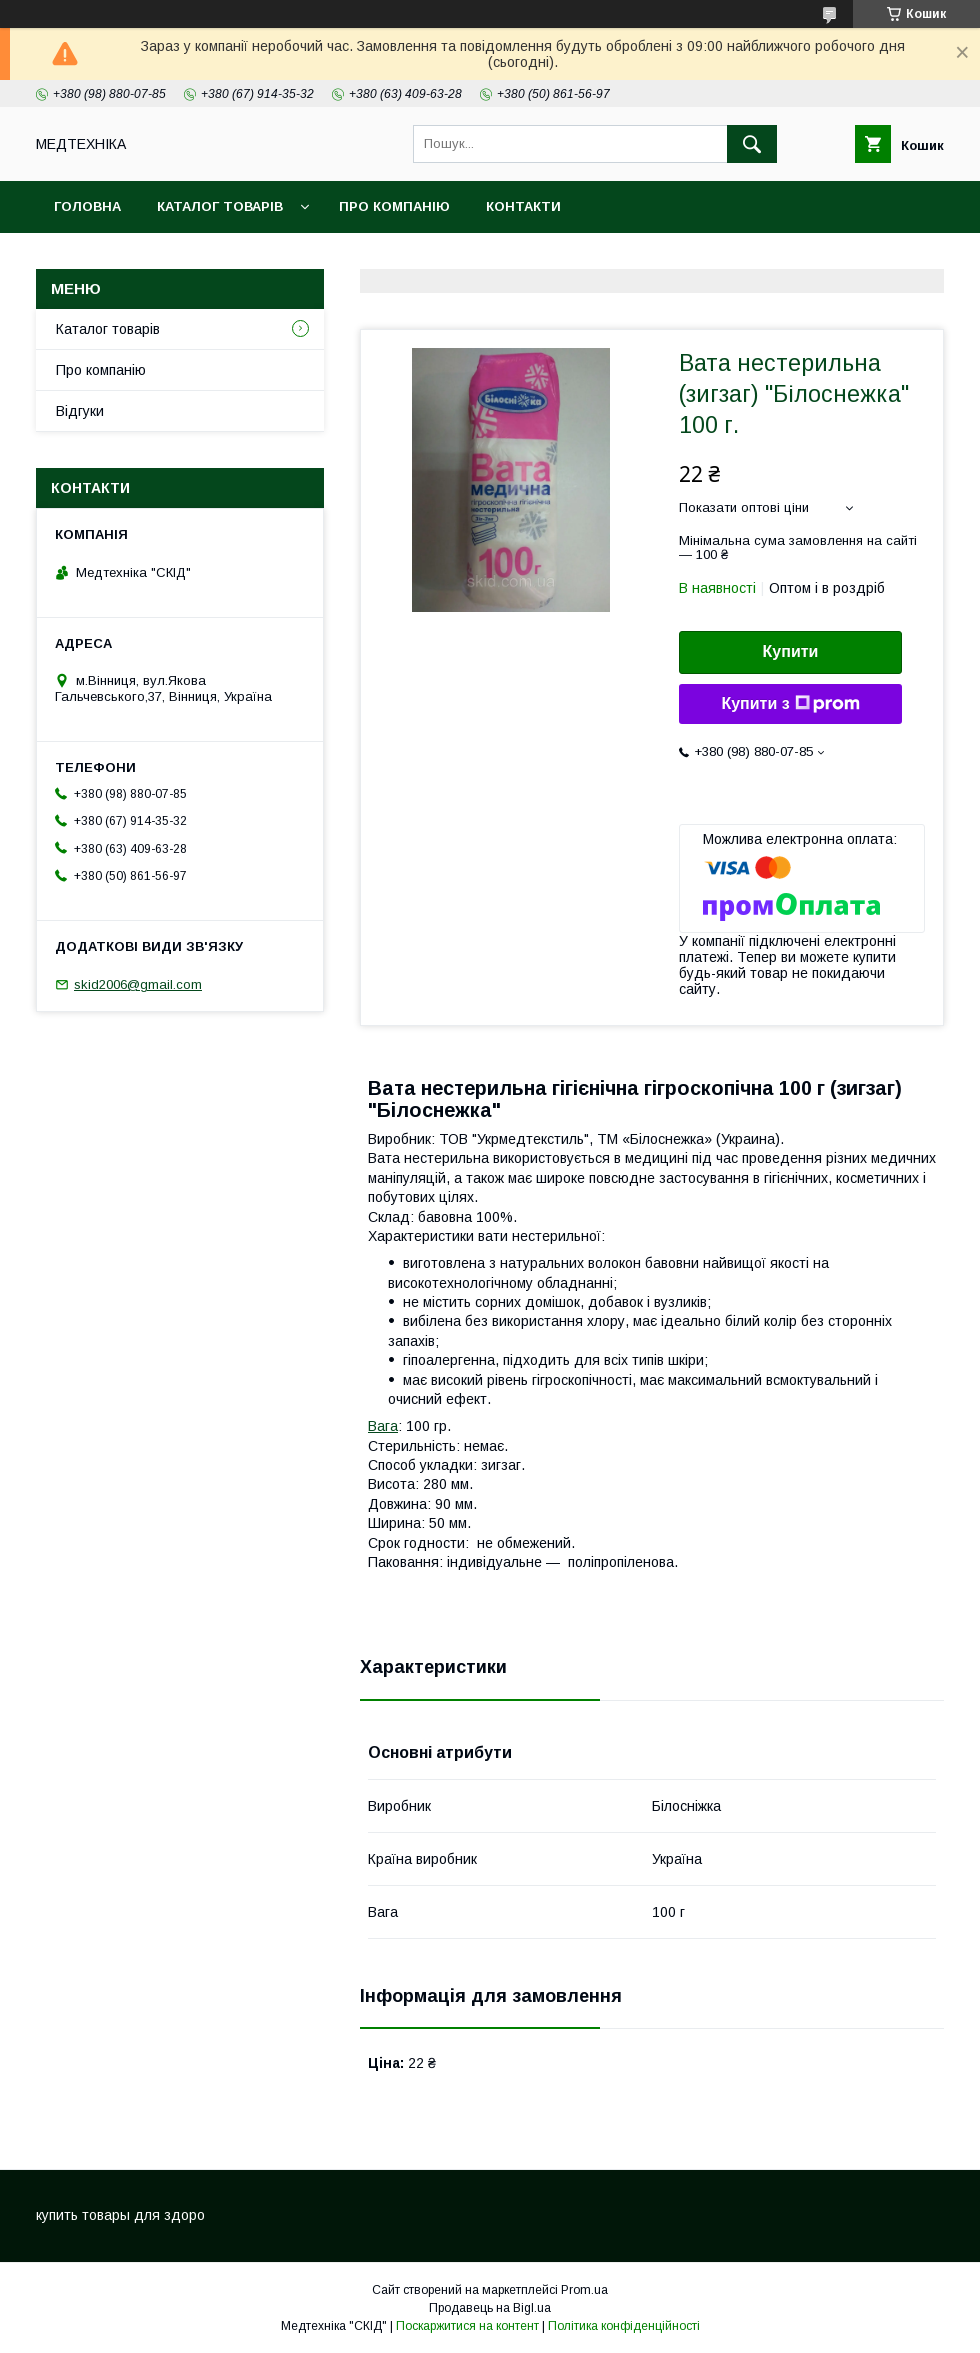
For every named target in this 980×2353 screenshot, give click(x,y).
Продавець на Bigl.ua (490, 2308)
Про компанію (394, 206)
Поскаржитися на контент (467, 2326)
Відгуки (80, 411)
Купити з (790, 704)
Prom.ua (584, 2290)
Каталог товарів (220, 206)
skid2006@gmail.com (138, 984)
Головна (87, 206)
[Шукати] (752, 144)
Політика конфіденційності (624, 2326)
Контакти (523, 206)
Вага (383, 1426)
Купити (791, 651)
